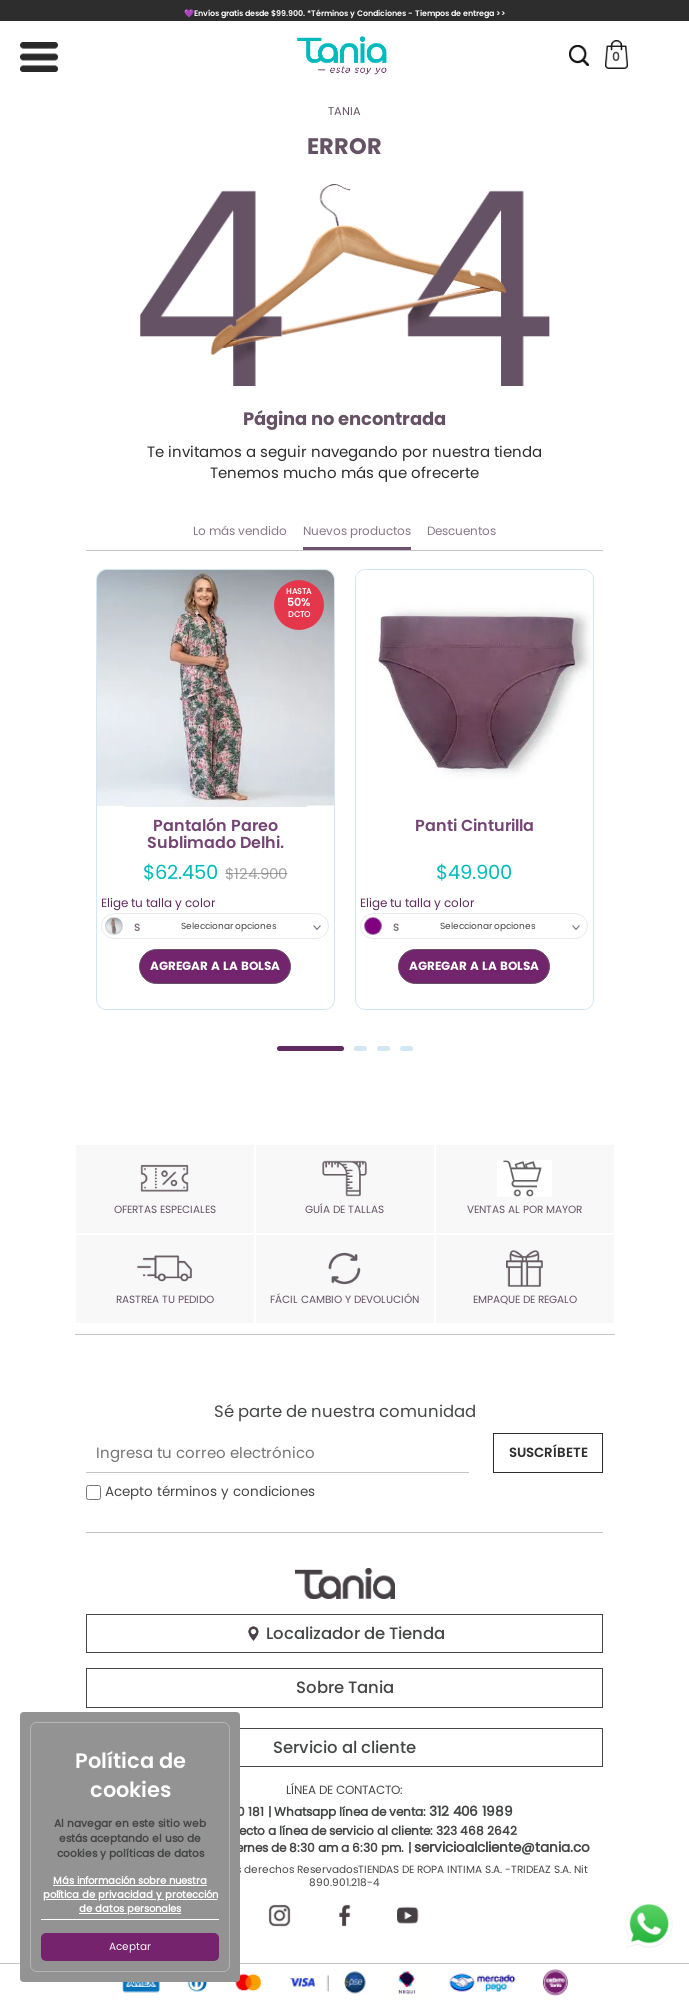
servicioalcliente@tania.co (502, 1847)
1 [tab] (310, 1048)
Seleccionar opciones (229, 926)
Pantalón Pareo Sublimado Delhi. (215, 835)
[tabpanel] (215, 789)
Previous (108, 807)
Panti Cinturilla (474, 827)
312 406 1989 (471, 1811)
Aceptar (130, 1946)
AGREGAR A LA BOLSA (215, 965)
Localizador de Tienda (345, 1633)
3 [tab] (383, 1048)
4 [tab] (406, 1048)
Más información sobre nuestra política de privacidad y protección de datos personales (130, 1895)
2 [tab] (360, 1048)
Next (580, 807)
